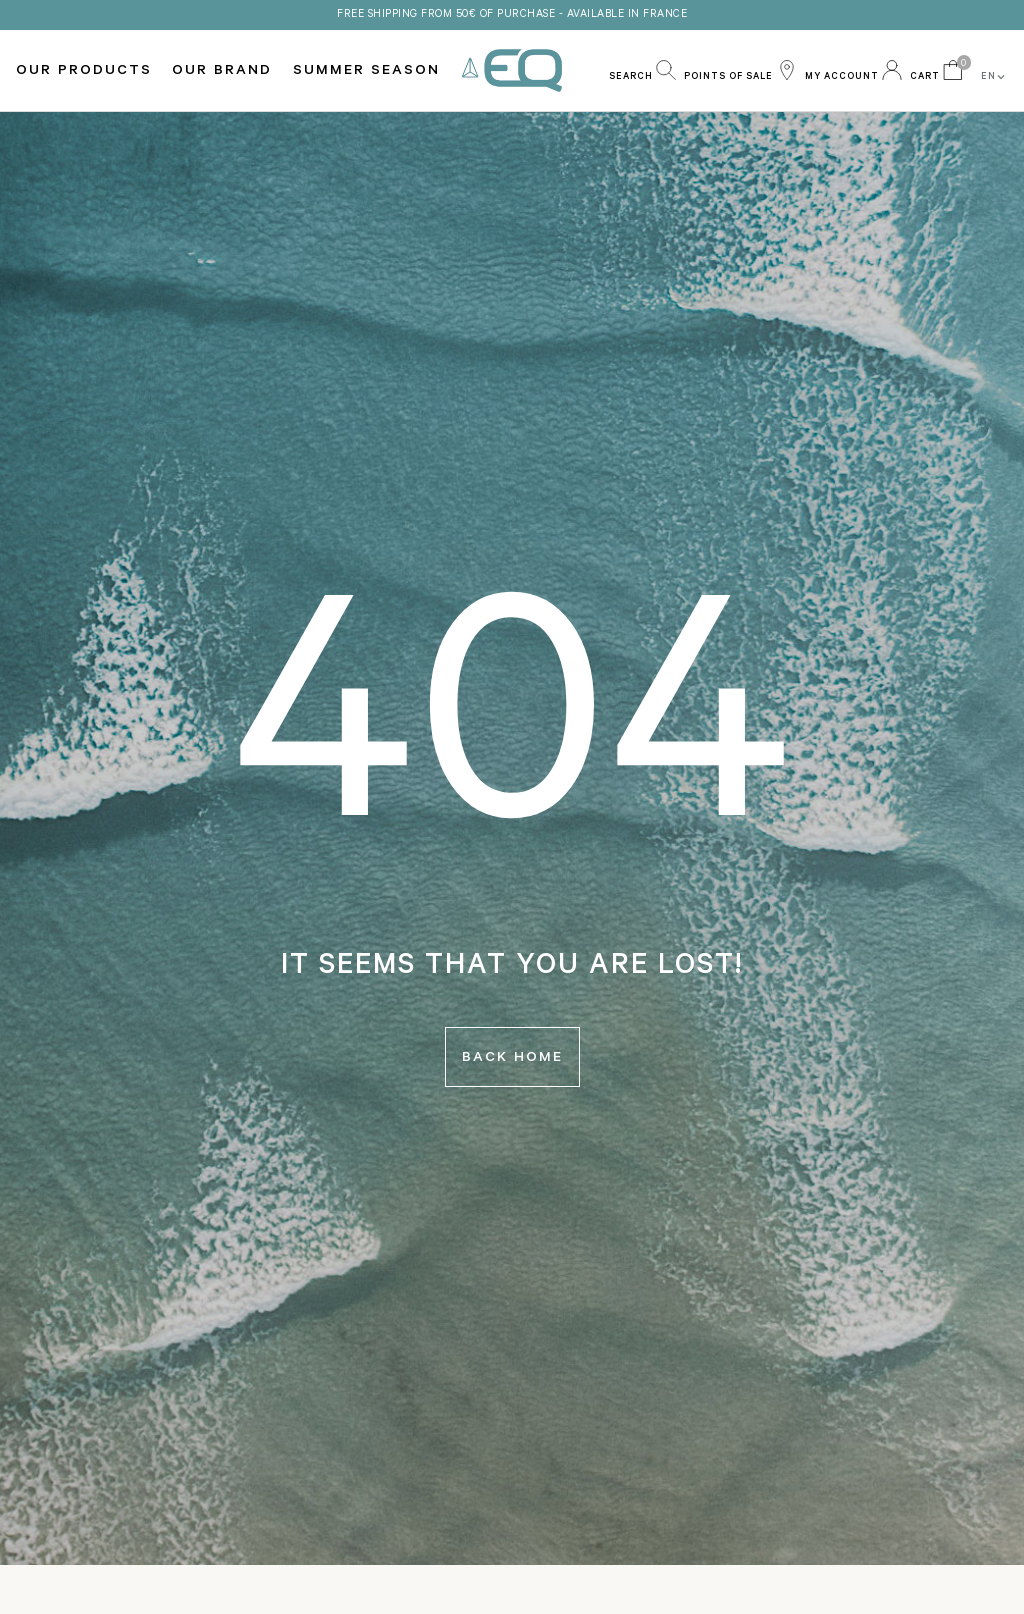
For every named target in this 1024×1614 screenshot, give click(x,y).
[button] (642, 70)
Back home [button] (512, 1059)
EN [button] (994, 77)
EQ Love (512, 70)
